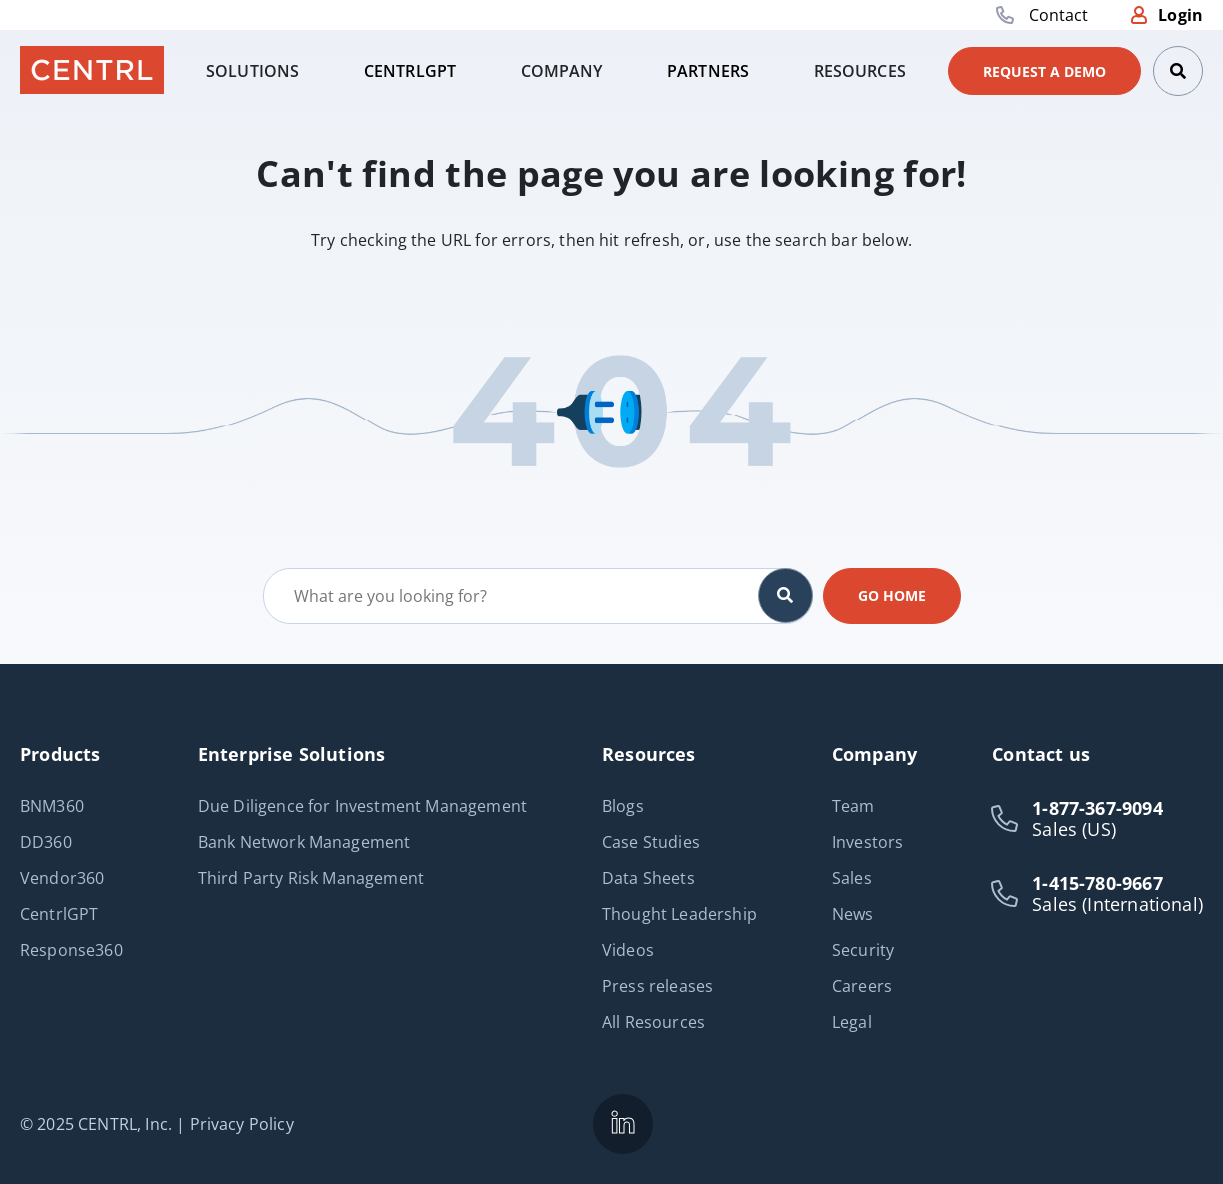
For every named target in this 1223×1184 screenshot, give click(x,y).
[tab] (252, 71)
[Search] (1178, 71)
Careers (862, 986)
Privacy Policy (242, 1124)
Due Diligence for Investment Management (362, 806)
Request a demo (1044, 71)
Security (863, 950)
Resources (860, 71)
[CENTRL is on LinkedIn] (623, 1124)
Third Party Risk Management (311, 878)
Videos (628, 950)
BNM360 (52, 806)
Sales (852, 878)
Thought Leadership (679, 914)
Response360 (71, 950)
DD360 (46, 842)
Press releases (657, 986)
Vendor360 (62, 878)
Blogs (623, 806)
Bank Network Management (304, 842)
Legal (852, 1022)
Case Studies (651, 842)
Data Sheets (648, 878)
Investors (867, 842)
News (853, 914)
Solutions (252, 71)
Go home (892, 595)
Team (853, 806)
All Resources (653, 1022)
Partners (708, 71)
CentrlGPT (410, 71)
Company (562, 71)
